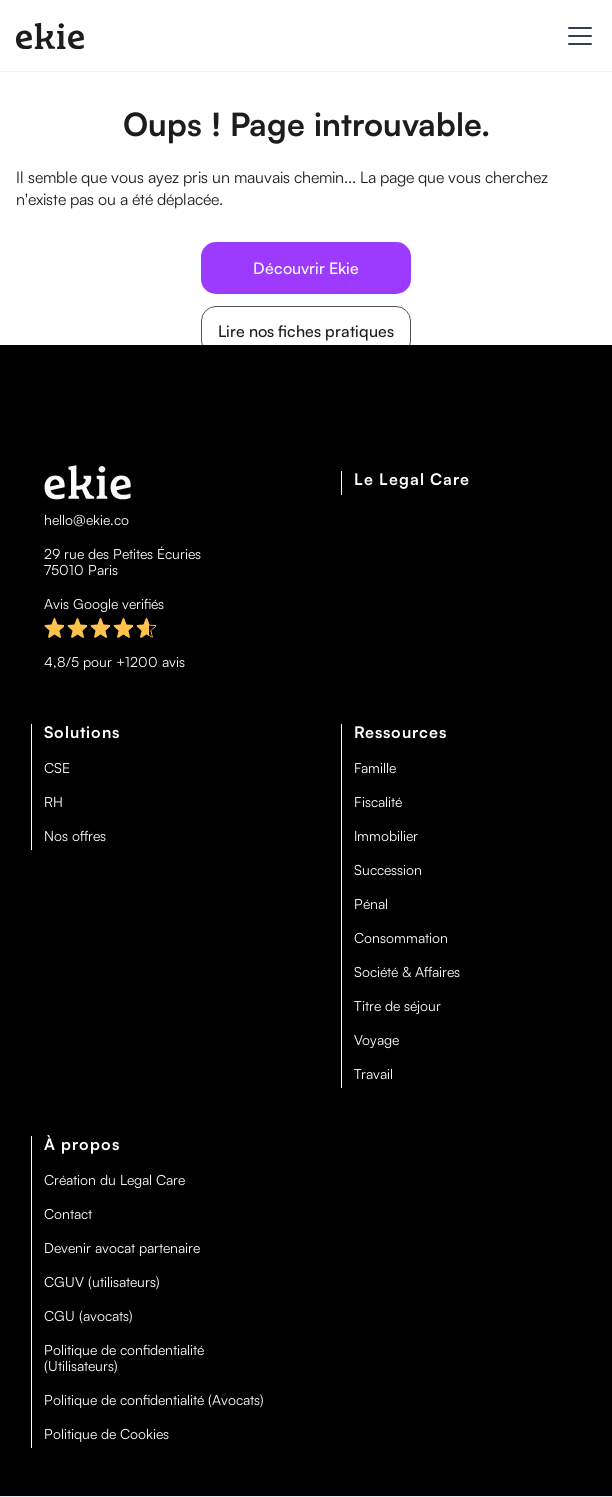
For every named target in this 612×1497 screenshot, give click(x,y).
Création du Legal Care (114, 1180)
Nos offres (75, 836)
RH (53, 802)
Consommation (401, 938)
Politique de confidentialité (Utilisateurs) (124, 1358)
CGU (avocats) (88, 1316)
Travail (373, 1074)
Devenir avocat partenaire (122, 1248)
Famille (375, 768)
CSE (57, 768)
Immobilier (386, 836)
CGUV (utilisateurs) (102, 1282)
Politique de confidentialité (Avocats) (154, 1400)
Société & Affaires (407, 972)
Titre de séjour (397, 1006)
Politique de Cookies (106, 1434)
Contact (68, 1214)
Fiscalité (378, 802)
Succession (388, 870)
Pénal (371, 904)
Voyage (376, 1040)
